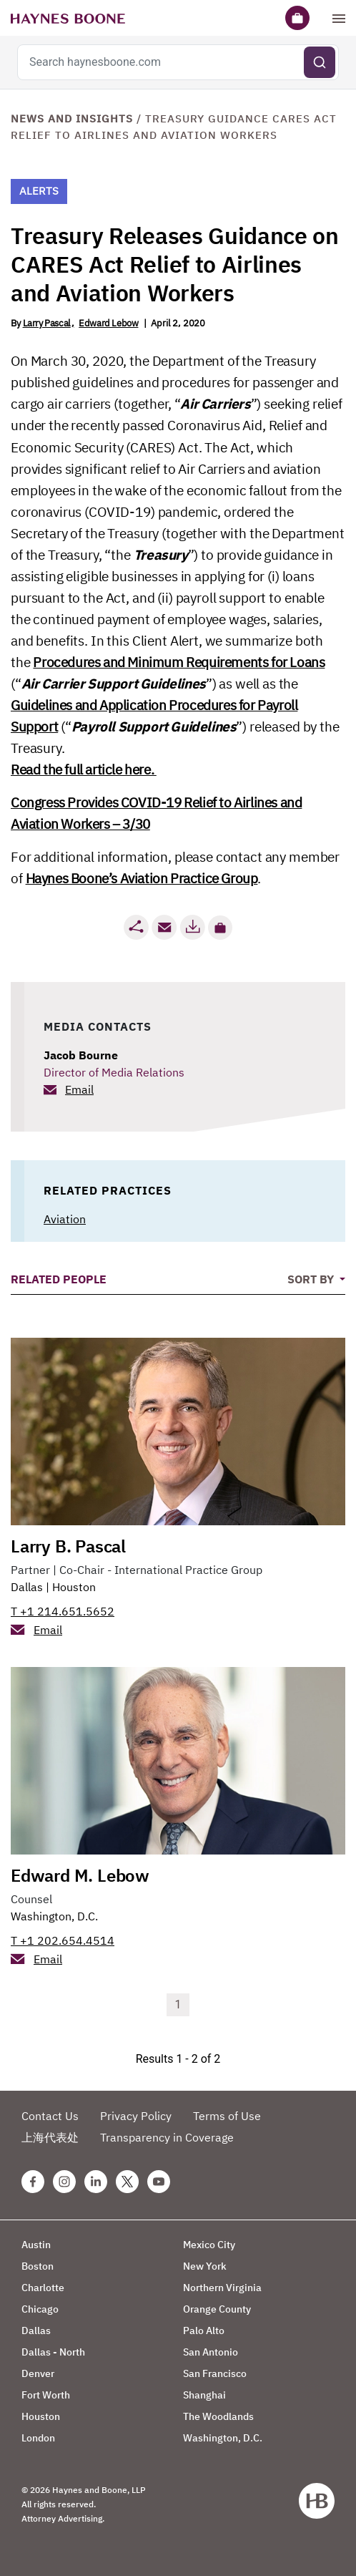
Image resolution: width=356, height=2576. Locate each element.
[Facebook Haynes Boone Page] (32, 2181)
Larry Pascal (47, 323)
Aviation (65, 1219)
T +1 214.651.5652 (62, 1611)
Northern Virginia (222, 2287)
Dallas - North (53, 2352)
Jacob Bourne (81, 1055)
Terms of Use (227, 2116)
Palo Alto (203, 2330)
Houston (74, 1587)
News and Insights (72, 118)
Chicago (40, 2309)
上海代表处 (50, 2137)
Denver (37, 2373)
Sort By (312, 1279)
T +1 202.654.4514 (62, 1940)
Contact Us (50, 2116)
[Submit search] (319, 62)
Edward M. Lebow (80, 1875)
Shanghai (204, 2394)
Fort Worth (45, 2394)
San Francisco (215, 2373)
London (38, 2437)
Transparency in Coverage (167, 2137)
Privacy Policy (136, 2116)
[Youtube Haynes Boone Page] (158, 2181)
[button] (220, 927)
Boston (37, 2266)
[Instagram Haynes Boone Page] (64, 2181)
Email (79, 1089)
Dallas (27, 1587)
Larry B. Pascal (68, 1546)
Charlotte (42, 2287)
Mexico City (209, 2244)
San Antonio (210, 2352)
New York (205, 2266)
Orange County (217, 2309)
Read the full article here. (84, 769)
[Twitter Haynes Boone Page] (127, 2181)
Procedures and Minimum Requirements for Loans (179, 662)
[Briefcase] (297, 18)
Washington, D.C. (54, 1916)
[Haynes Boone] (68, 18)
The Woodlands (218, 2416)
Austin (36, 2244)
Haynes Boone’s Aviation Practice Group (142, 878)
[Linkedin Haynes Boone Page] (95, 2181)
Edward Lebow (108, 323)
